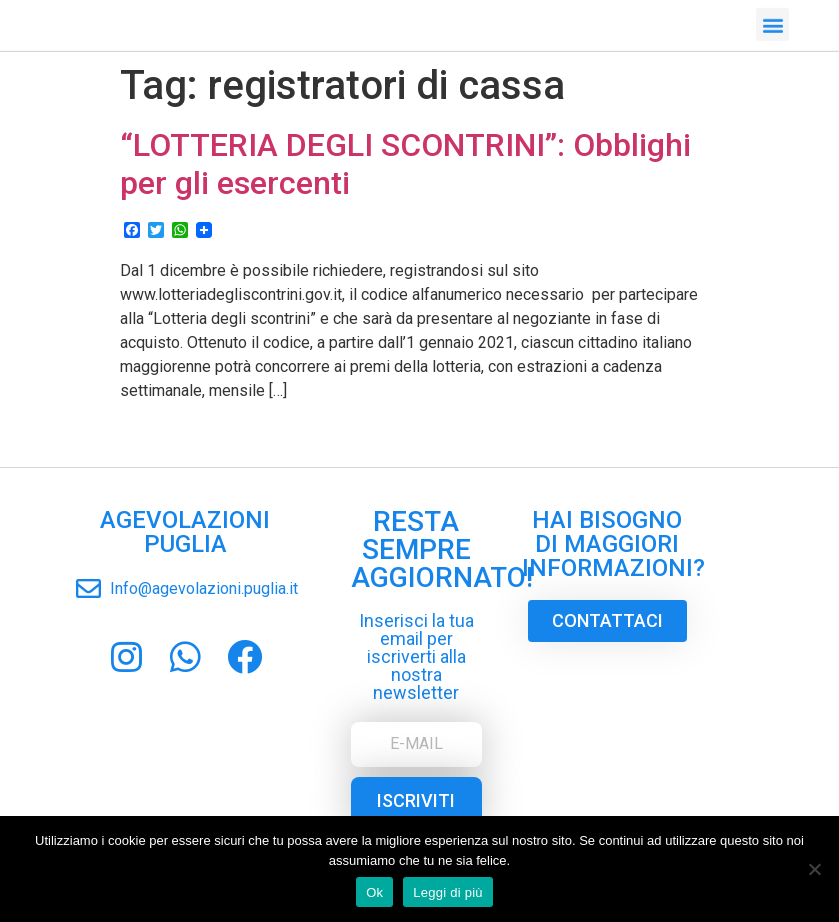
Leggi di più (448, 892)
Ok (374, 892)
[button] (772, 21)
